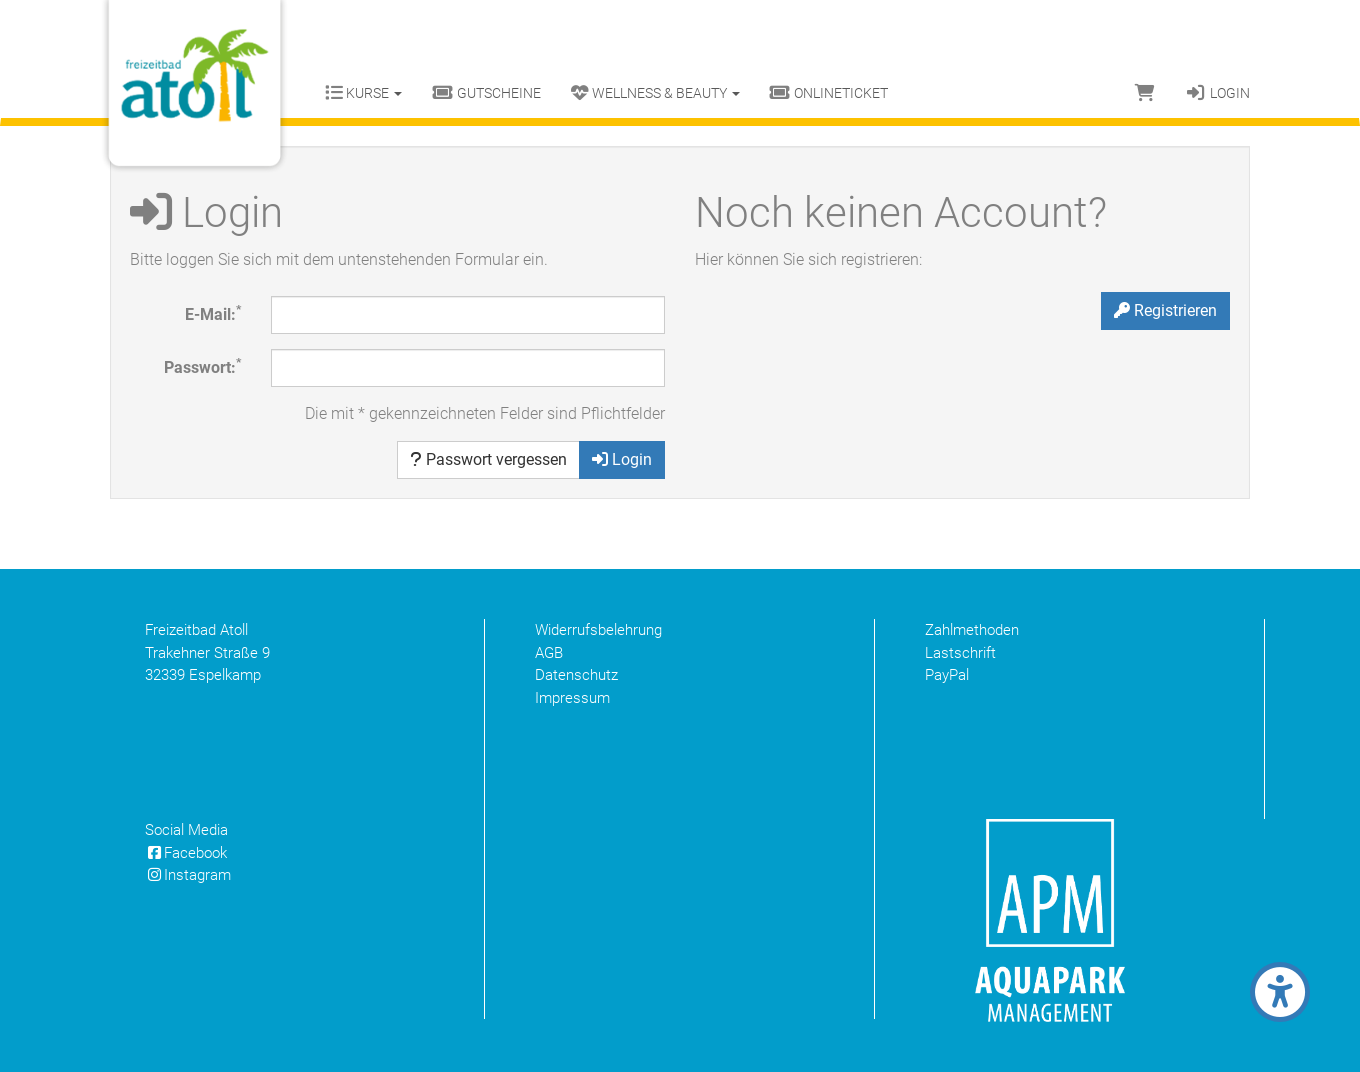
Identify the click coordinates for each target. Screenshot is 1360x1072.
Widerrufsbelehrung (598, 630)
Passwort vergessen (488, 459)
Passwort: (202, 366)
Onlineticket (829, 93)
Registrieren (1165, 310)
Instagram (188, 875)
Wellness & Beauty (655, 93)
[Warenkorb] (1145, 93)
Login (1217, 93)
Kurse (363, 93)
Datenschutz (576, 675)
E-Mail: (213, 313)
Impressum (572, 698)
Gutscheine (486, 93)
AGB (549, 653)
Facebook (186, 853)
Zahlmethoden (972, 630)
